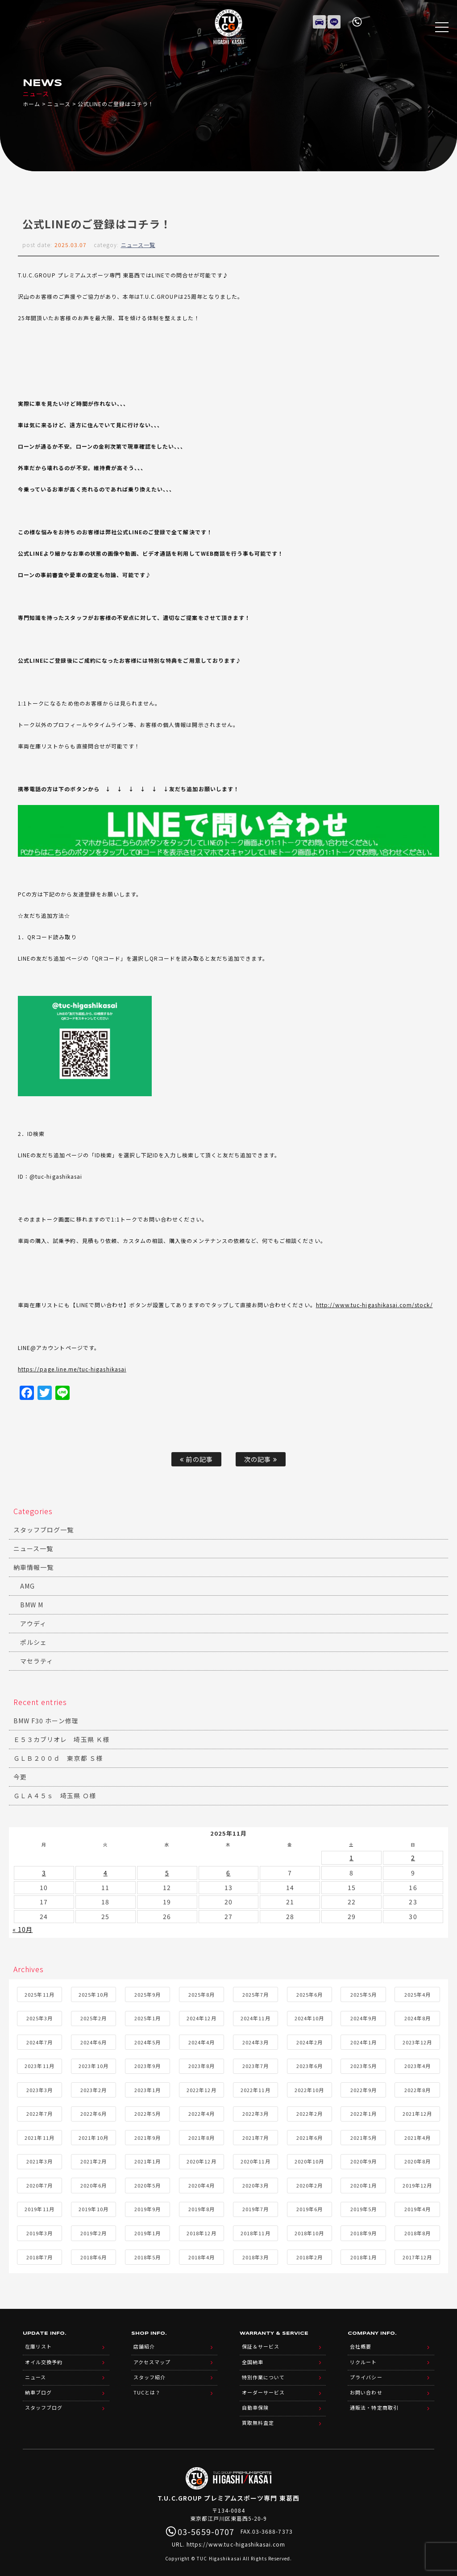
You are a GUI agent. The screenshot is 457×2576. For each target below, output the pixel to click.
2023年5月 (363, 2064)
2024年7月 (39, 2039)
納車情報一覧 (33, 1567)
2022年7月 (39, 2111)
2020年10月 (309, 2159)
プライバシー (366, 2372)
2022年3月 (255, 2111)
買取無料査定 (258, 2415)
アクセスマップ (151, 2357)
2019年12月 (417, 2183)
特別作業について (263, 2372)
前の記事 (196, 1459)
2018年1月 (363, 2254)
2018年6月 (93, 2254)
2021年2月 (93, 2159)
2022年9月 (363, 2087)
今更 (20, 1776)
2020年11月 (255, 2159)
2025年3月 (39, 2016)
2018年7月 (39, 2254)
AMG (27, 1585)
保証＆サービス (260, 2343)
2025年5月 (363, 1992)
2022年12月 (201, 2087)
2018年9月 (363, 2230)
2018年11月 (255, 2230)
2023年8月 (201, 2064)
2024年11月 (255, 2016)
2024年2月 (309, 2039)
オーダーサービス (263, 2386)
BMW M (31, 1604)
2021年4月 (417, 2135)
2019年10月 (93, 2207)
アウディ (33, 1623)
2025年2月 (93, 2016)
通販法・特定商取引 (374, 2400)
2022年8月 (417, 2087)
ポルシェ (33, 1642)
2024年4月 (201, 2039)
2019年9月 (147, 2207)
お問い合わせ (366, 2386)
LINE (334, 20)
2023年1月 (147, 2087)
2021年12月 (417, 2111)
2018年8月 (417, 2230)
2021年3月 (39, 2159)
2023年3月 (39, 2087)
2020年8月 (417, 2159)
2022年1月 (363, 2111)
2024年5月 (147, 2039)
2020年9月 (363, 2159)
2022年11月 (255, 2087)
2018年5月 (147, 2254)
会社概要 (360, 2343)
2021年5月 (363, 2135)
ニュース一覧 (138, 244)
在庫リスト (319, 20)
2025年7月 (255, 1992)
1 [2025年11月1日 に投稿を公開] (351, 1857)
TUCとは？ (147, 2386)
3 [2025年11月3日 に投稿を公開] (44, 1871)
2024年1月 (363, 2039)
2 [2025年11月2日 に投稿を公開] (413, 1857)
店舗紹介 (144, 2343)
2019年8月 (201, 2207)
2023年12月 (417, 2039)
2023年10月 (93, 2064)
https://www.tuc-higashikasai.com (236, 2536)
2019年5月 (363, 2207)
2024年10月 (309, 2016)
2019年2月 (93, 2230)
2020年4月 (201, 2183)
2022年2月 (309, 2111)
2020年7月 (39, 2183)
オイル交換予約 (43, 2357)
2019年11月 (39, 2207)
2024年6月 (93, 2039)
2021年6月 (309, 2135)
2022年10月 (309, 2087)
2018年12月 (201, 2230)
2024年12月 (201, 2016)
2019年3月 (39, 2230)
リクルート (363, 2357)
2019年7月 (255, 2207)
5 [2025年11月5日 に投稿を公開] (167, 1871)
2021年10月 (93, 2135)
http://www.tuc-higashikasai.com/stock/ (374, 1305)
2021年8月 (201, 2135)
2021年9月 (147, 2135)
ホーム (31, 103)
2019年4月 (417, 2207)
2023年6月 (309, 2064)
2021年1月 (147, 2159)
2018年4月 (201, 2254)
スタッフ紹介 (149, 2372)
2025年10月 (93, 1992)
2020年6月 (93, 2183)
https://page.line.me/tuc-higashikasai (72, 1369)
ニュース (58, 103)
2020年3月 (255, 2183)
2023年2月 (93, 2087)
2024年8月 (417, 2016)
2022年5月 (147, 2111)
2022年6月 (93, 2111)
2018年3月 (255, 2254)
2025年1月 (147, 2016)
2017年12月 (417, 2254)
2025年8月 (201, 1992)
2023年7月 (255, 2064)
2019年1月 (147, 2230)
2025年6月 (309, 1992)
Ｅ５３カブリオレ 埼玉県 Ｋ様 (61, 1739)
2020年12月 (201, 2159)
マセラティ (36, 1660)
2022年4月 (201, 2111)
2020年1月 (363, 2183)
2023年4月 (417, 2064)
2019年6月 (309, 2207)
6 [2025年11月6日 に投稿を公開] (228, 1871)
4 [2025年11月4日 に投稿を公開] (106, 1871)
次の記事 (260, 1459)
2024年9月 (363, 2016)
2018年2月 (309, 2254)
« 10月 (22, 1927)
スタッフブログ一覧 (43, 1529)
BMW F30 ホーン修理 (46, 1720)
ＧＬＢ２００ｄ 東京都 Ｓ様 (58, 1758)
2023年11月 (39, 2064)
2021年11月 (39, 2135)
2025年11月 (39, 1992)
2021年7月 (255, 2135)
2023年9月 (147, 2064)
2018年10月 (309, 2230)
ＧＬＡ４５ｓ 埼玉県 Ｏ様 (54, 1795)
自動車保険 (255, 2400)
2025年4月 (417, 1992)
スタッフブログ (43, 2400)
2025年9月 (147, 1992)
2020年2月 (309, 2183)
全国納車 (252, 2357)
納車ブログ (38, 2386)
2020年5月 (147, 2183)
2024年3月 (255, 2039)
